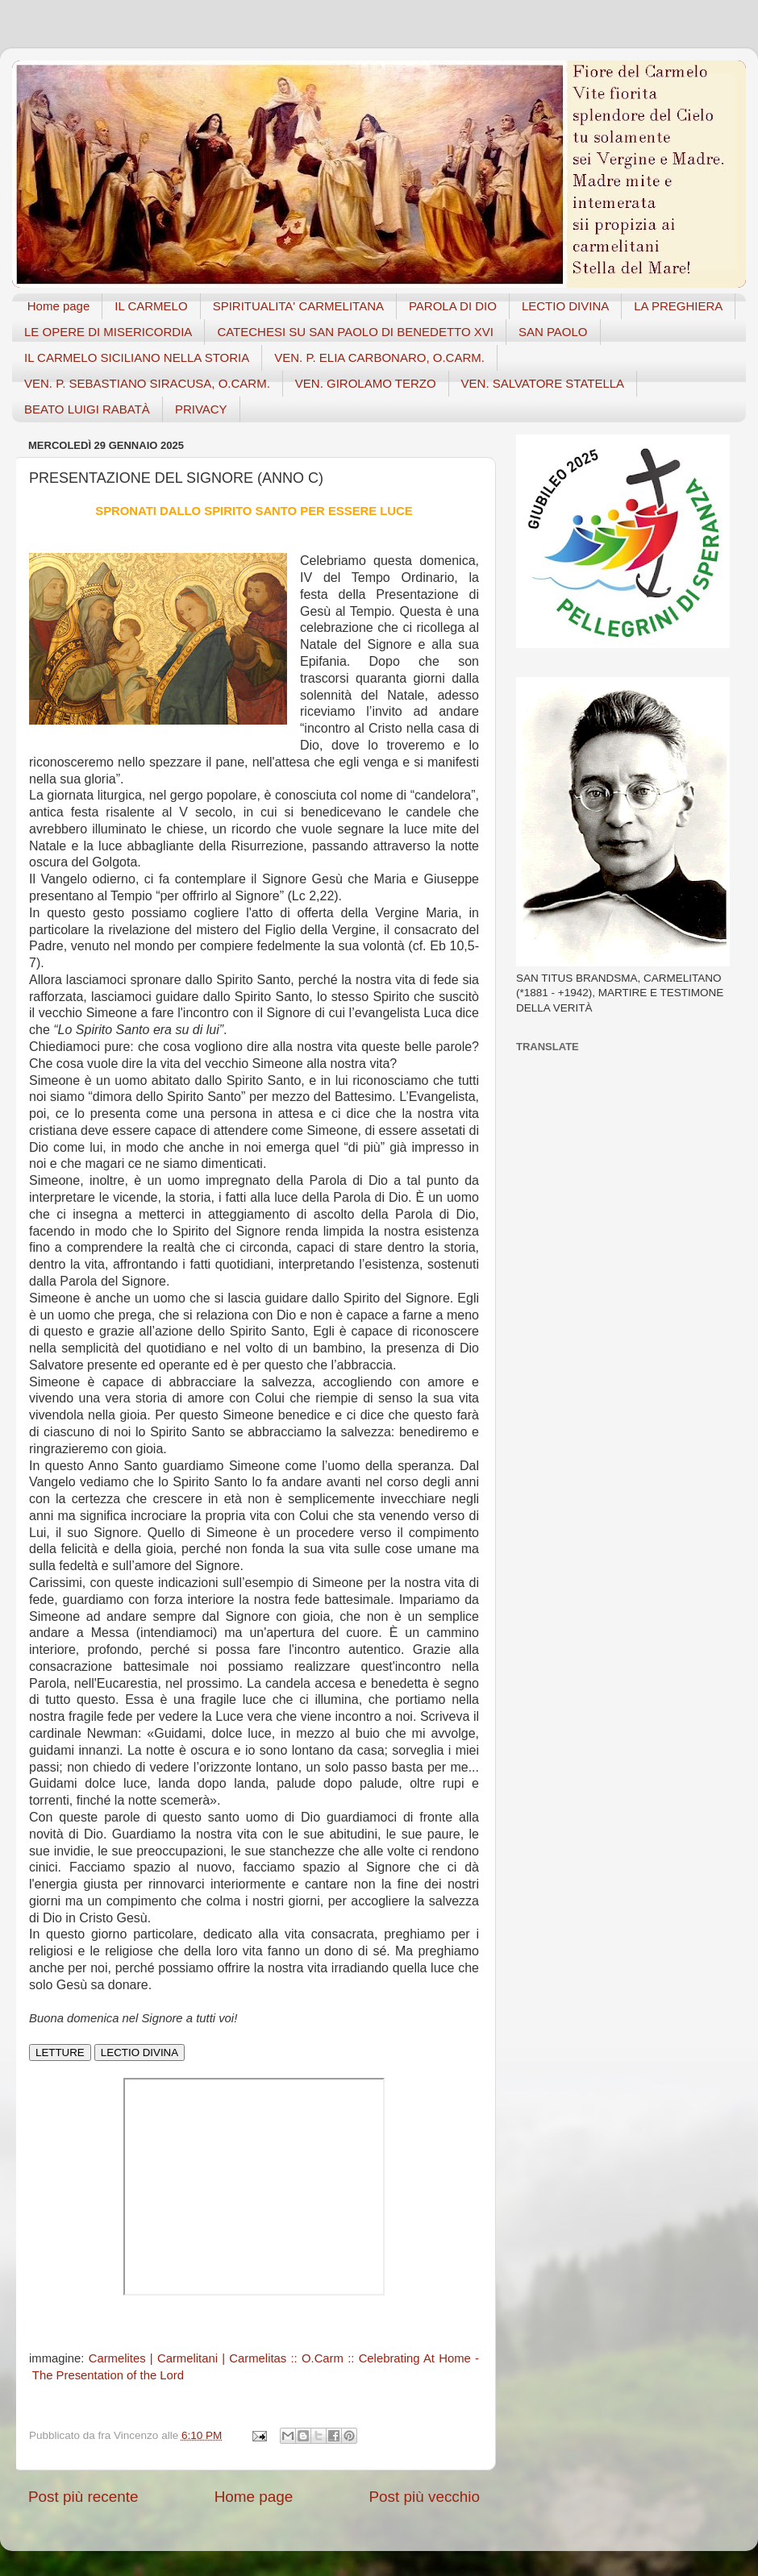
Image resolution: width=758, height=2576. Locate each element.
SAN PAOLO (553, 332)
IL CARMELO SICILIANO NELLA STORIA (136, 357)
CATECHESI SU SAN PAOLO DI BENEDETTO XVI (355, 332)
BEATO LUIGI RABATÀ (87, 409)
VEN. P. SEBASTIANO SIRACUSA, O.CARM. (147, 383)
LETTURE (60, 2052)
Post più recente (83, 2496)
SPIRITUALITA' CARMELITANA (298, 306)
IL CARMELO (151, 306)
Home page (58, 306)
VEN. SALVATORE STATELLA (543, 383)
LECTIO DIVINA (565, 306)
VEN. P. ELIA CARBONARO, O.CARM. (379, 357)
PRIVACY (201, 409)
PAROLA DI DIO (453, 306)
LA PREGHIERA (678, 306)
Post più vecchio (424, 2496)
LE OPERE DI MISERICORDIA (108, 332)
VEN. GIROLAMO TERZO (365, 383)
